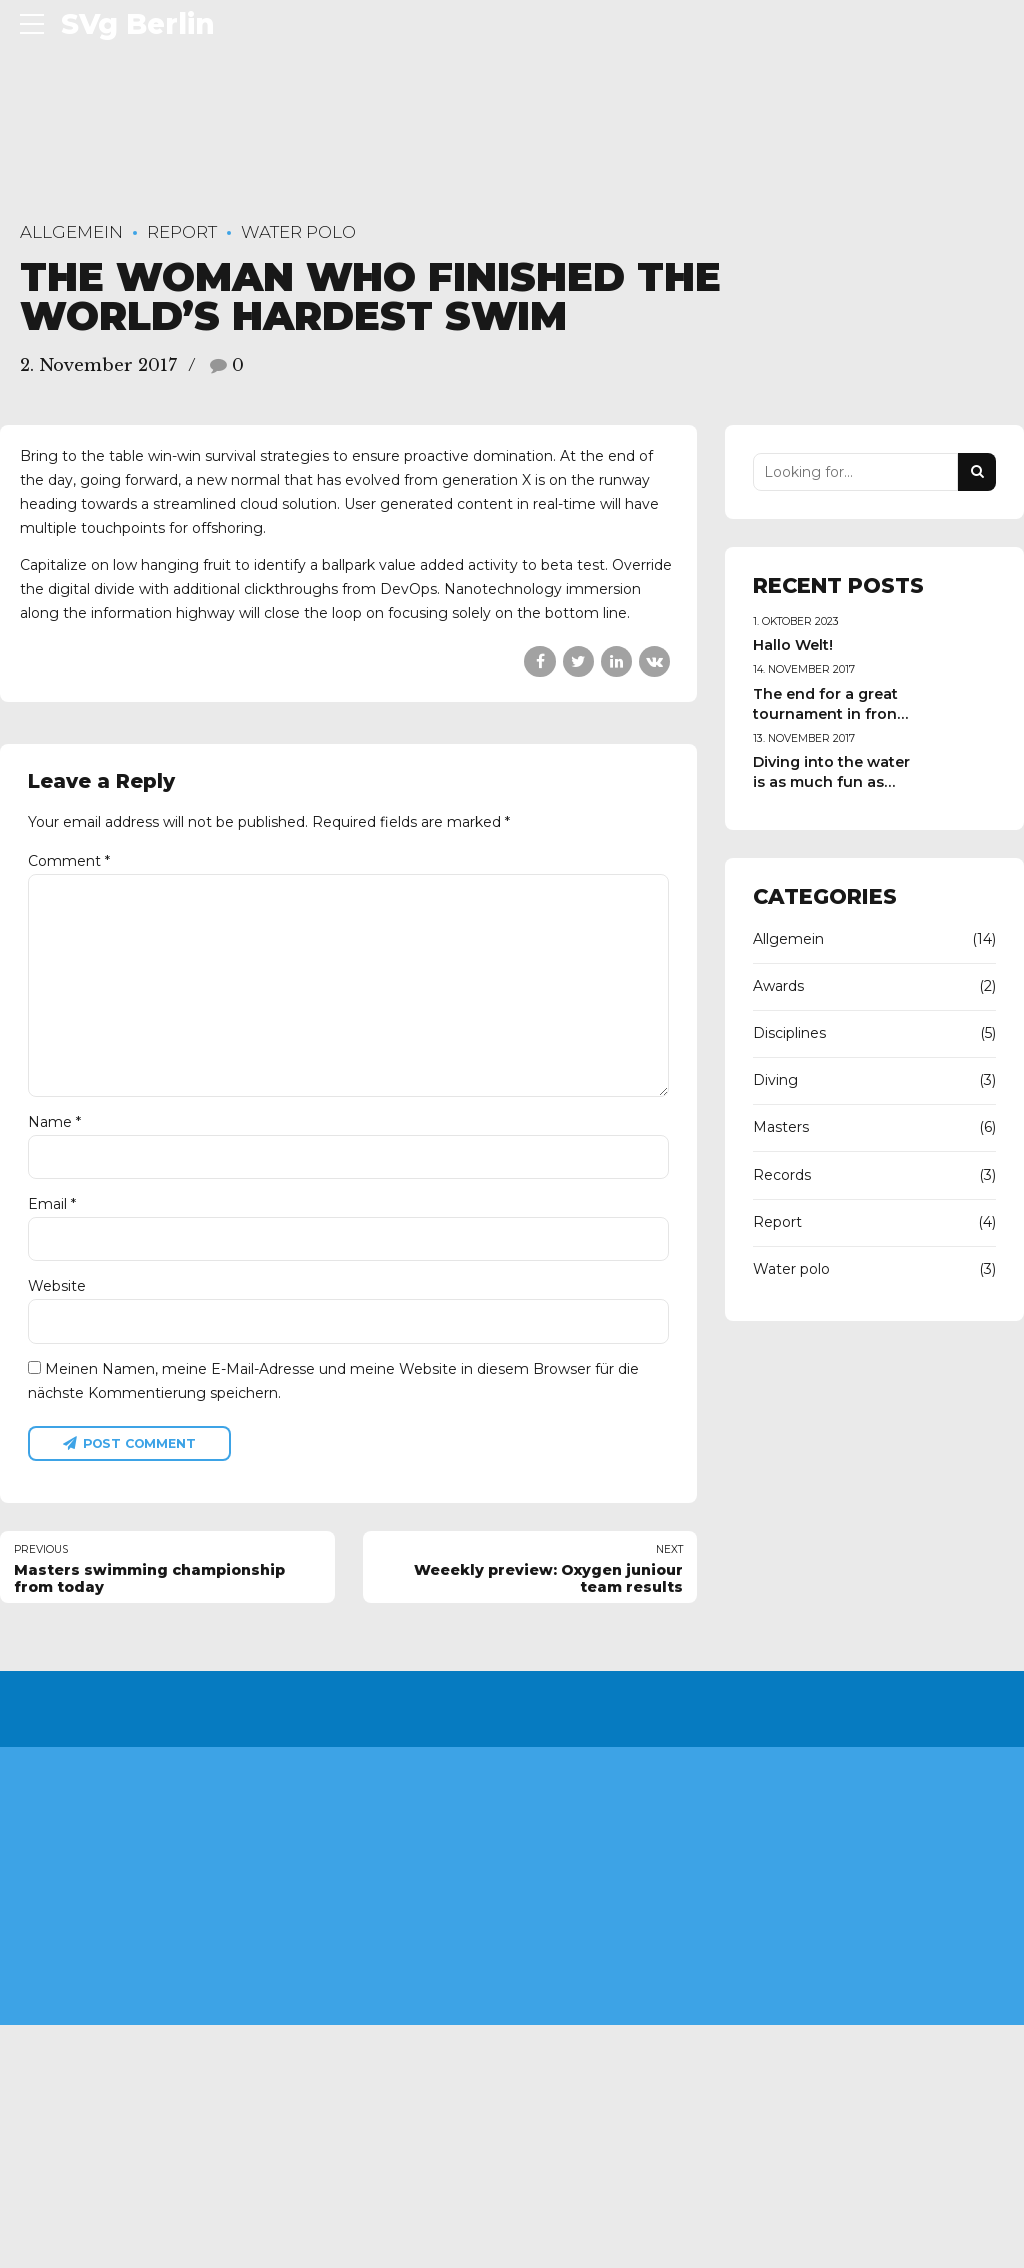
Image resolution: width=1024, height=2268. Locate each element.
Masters (781, 1127)
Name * (54, 1125)
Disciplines (789, 1033)
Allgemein (71, 232)
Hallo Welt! (793, 645)
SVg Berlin (138, 24)
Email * (52, 1208)
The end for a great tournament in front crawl (828, 714)
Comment (69, 861)
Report (182, 232)
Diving (775, 1080)
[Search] (977, 472)
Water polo (298, 232)
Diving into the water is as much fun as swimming (831, 782)
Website (57, 1290)
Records (782, 1175)
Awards (778, 986)
